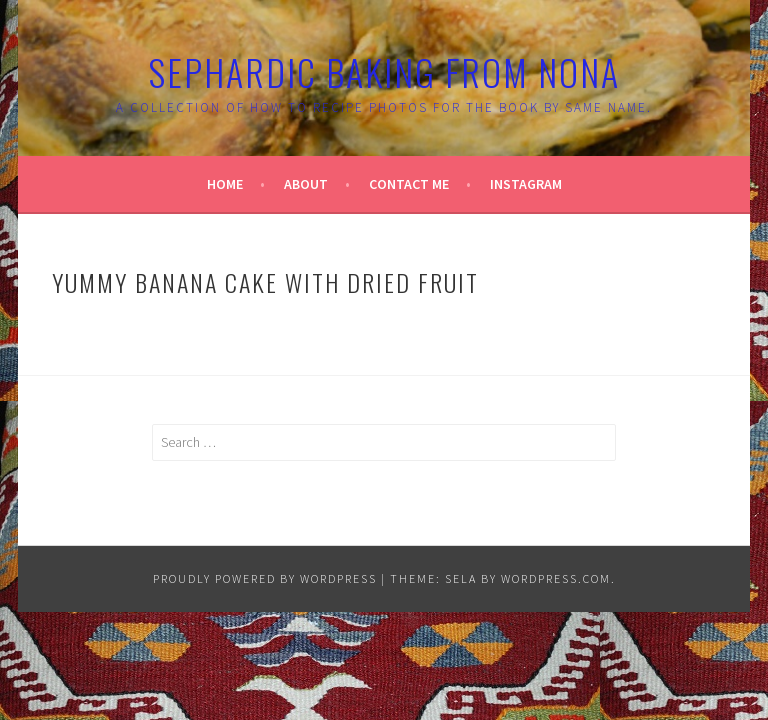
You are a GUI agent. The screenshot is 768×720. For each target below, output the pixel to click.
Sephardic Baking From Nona (384, 71)
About (306, 184)
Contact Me (409, 184)
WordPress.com (556, 578)
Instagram (526, 184)
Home (225, 184)
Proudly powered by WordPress (265, 578)
